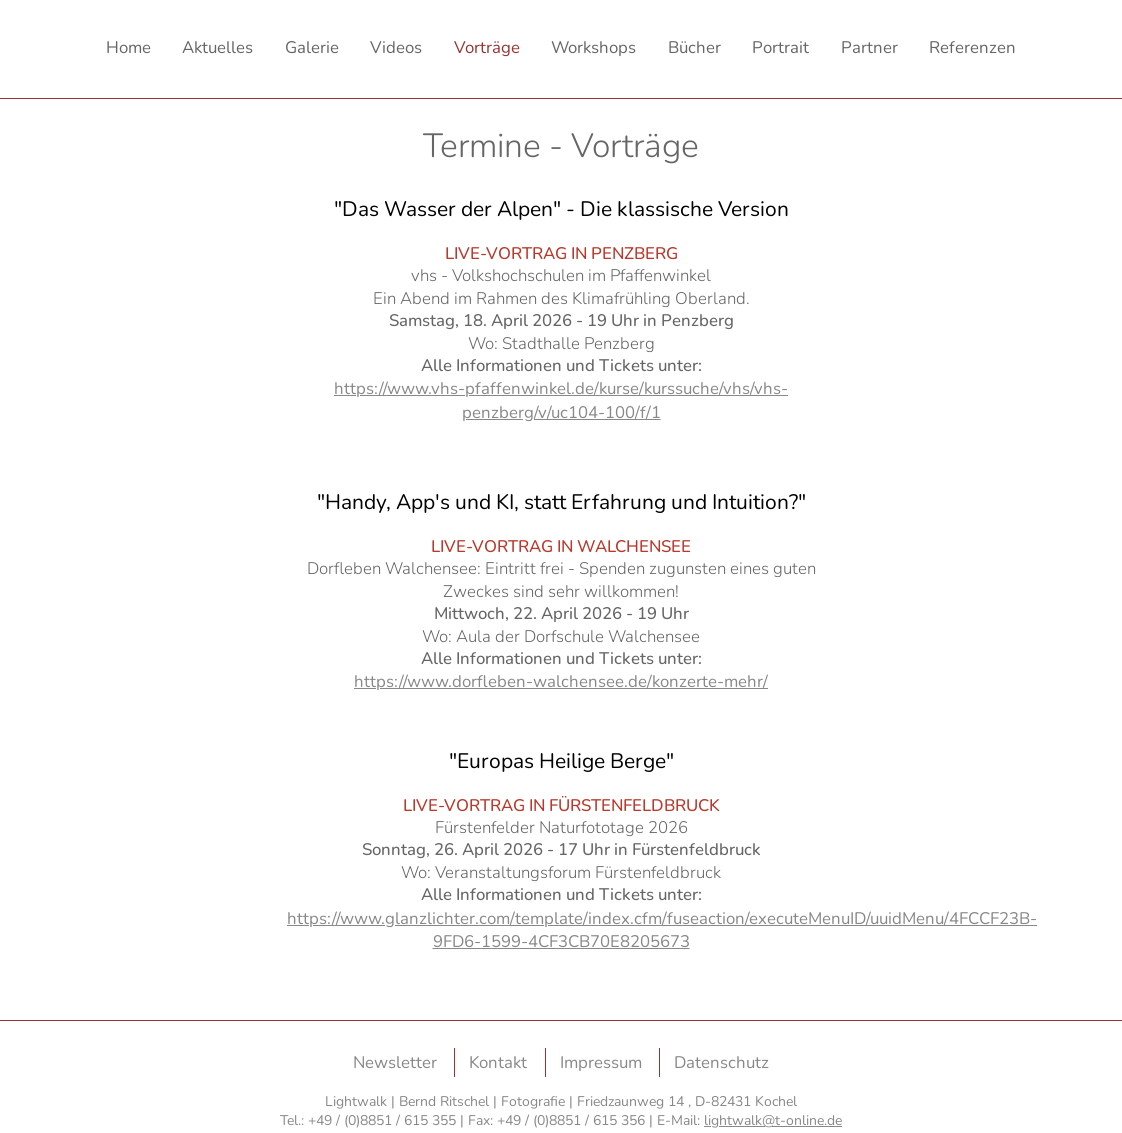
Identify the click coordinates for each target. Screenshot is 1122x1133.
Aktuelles (217, 47)
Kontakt (498, 1062)
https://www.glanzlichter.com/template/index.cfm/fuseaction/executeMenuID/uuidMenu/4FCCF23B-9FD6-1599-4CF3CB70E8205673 (662, 930)
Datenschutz (721, 1062)
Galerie (312, 47)
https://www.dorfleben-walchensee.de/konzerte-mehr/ (561, 681)
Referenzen (972, 47)
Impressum (601, 1062)
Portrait (780, 47)
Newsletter (395, 1062)
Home (128, 47)
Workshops (593, 47)
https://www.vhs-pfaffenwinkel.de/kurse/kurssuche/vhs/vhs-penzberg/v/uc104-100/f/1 (561, 400)
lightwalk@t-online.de (773, 1120)
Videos (396, 47)
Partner (869, 47)
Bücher (694, 47)
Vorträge (487, 47)
